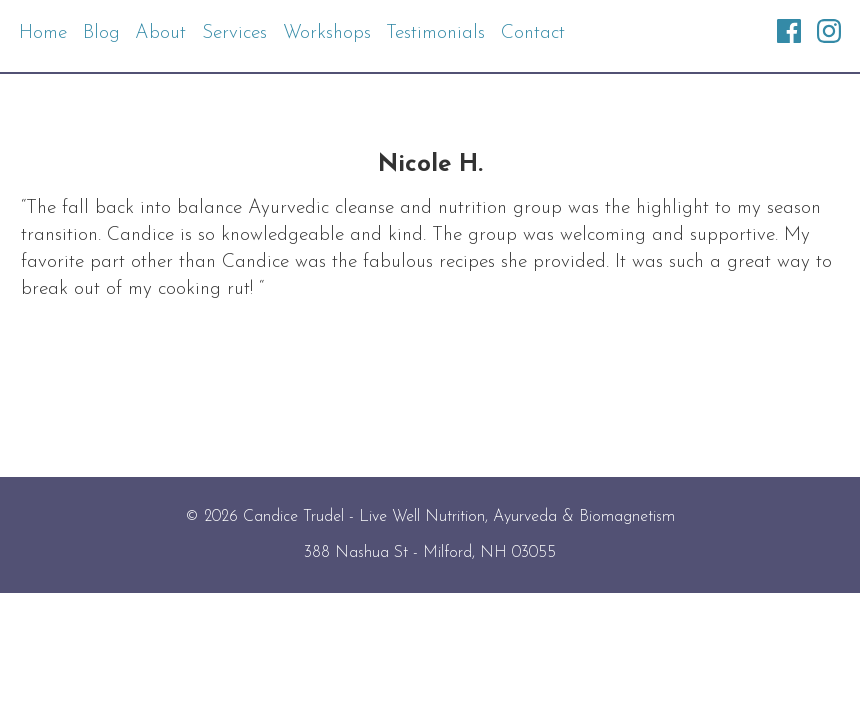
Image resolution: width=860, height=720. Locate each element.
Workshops (327, 33)
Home (43, 33)
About (160, 33)
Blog (101, 33)
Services (234, 33)
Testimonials (435, 33)
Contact (533, 33)
